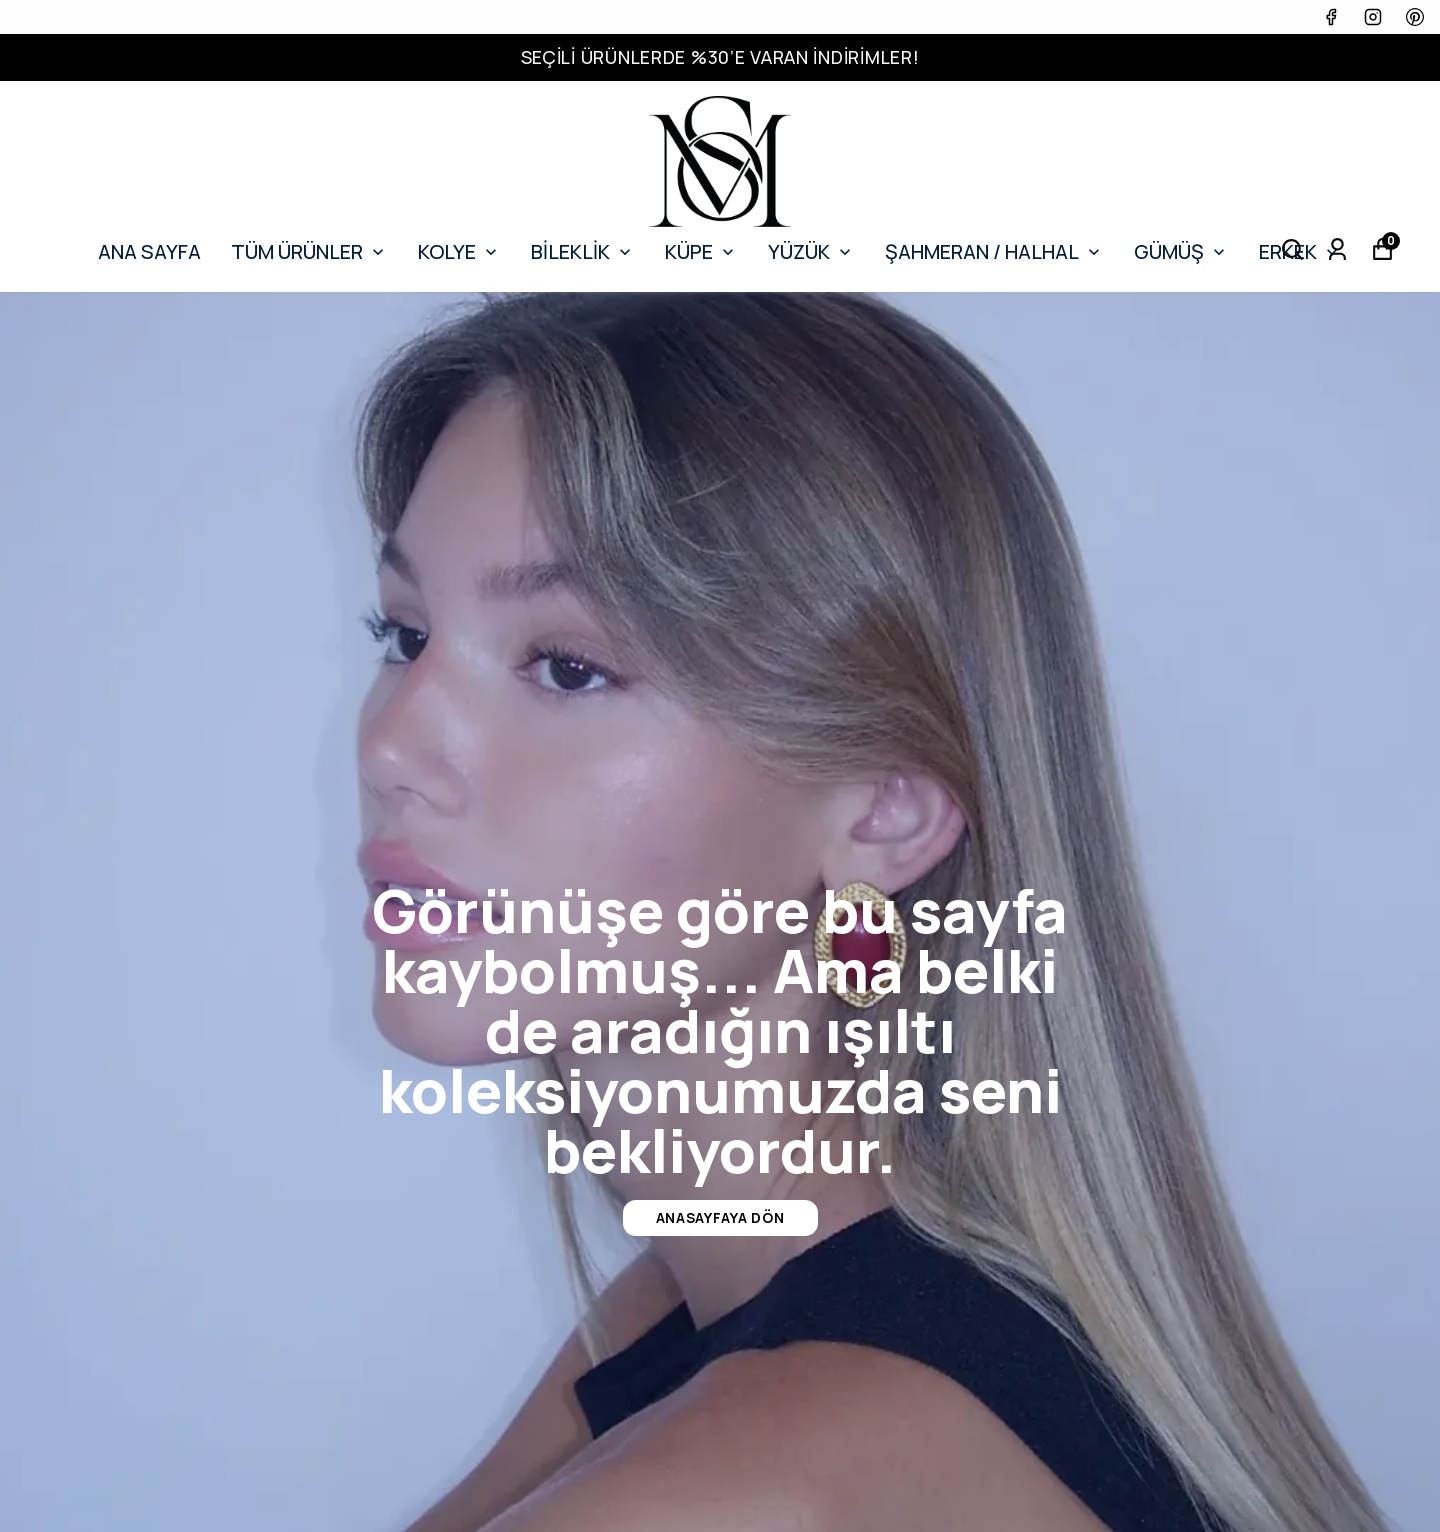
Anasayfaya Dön (720, 1217)
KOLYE (459, 251)
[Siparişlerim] (1337, 249)
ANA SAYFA (149, 251)
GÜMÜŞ (1181, 251)
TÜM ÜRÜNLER (309, 251)
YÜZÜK (811, 251)
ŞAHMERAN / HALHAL (994, 251)
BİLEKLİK (583, 251)
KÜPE (701, 251)
